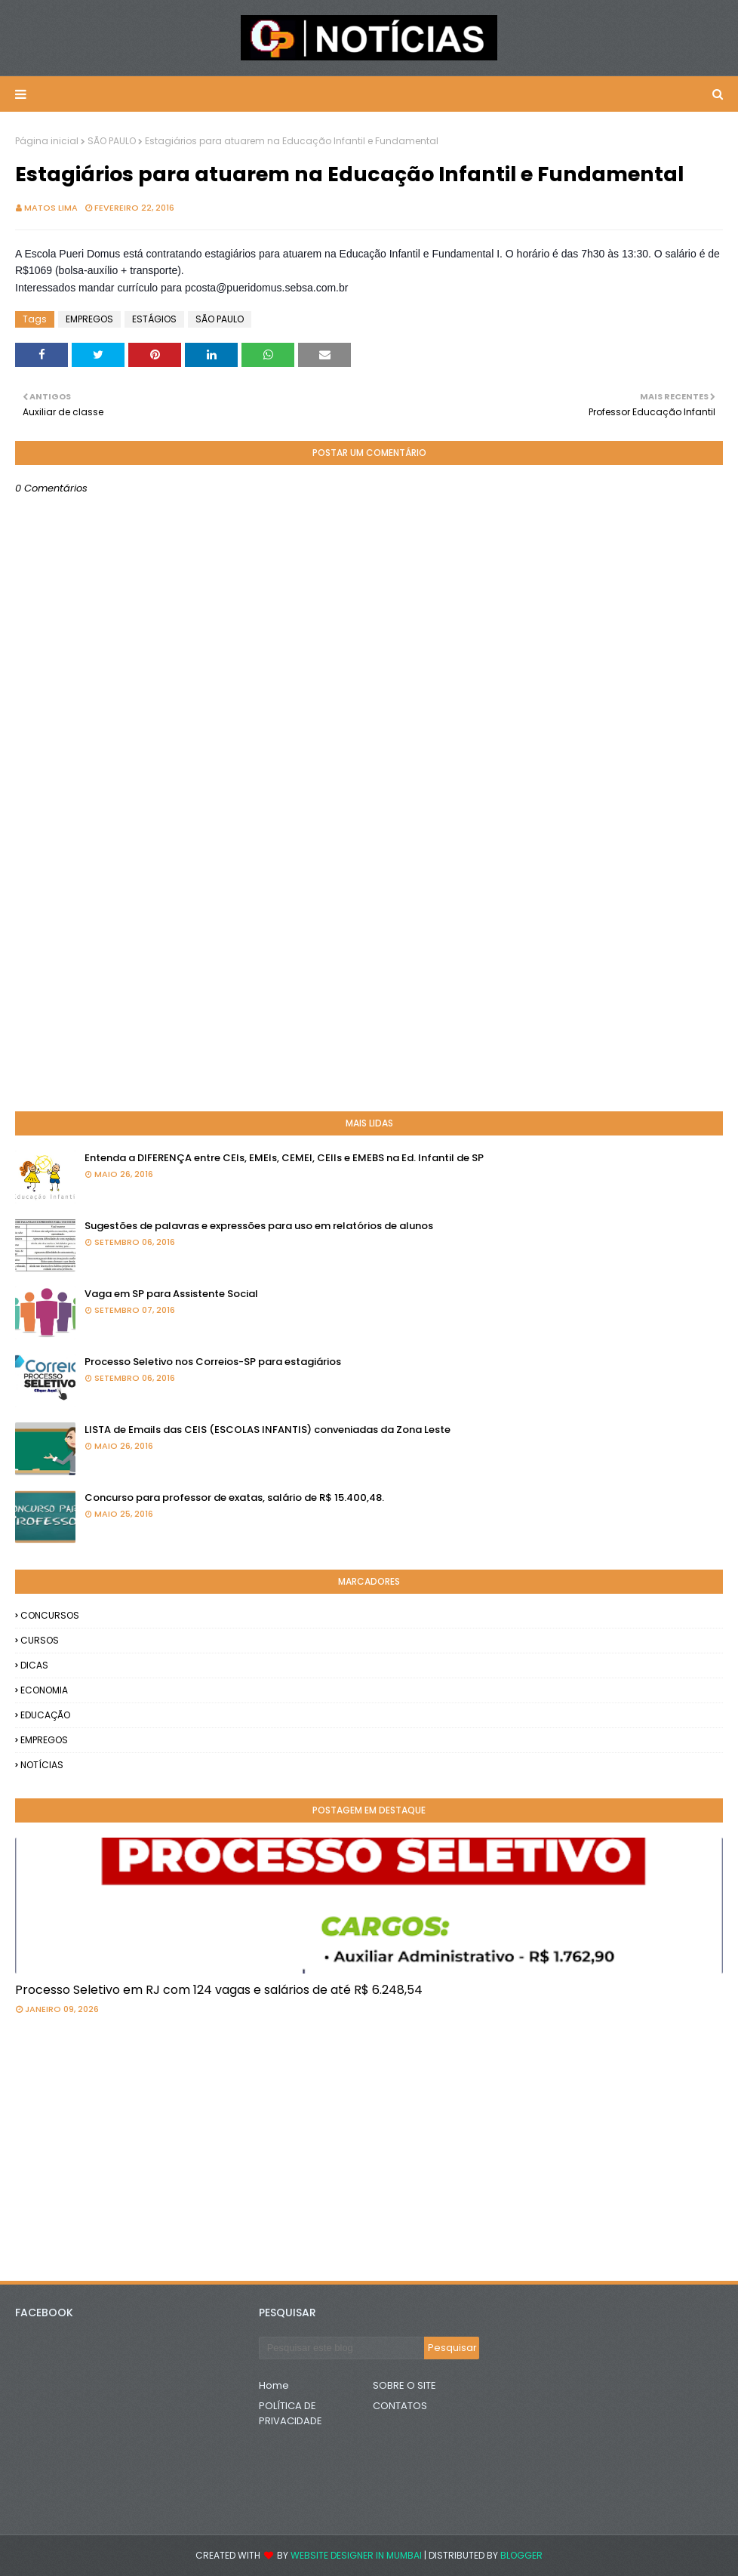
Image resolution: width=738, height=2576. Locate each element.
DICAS (34, 1665)
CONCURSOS (49, 1615)
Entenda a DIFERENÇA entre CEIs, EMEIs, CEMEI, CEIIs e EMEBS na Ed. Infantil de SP (284, 1158)
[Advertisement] (369, 979)
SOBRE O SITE (404, 2385)
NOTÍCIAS (41, 1764)
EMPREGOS (89, 319)
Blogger (521, 2555)
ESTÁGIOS (154, 319)
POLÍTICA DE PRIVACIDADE (290, 2413)
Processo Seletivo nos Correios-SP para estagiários (213, 1361)
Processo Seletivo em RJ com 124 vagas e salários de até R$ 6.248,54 (219, 1989)
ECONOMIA (44, 1690)
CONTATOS (400, 2406)
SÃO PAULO (112, 140)
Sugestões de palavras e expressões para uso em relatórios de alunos (259, 1226)
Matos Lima (51, 208)
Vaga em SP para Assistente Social (171, 1293)
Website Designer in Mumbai (356, 2555)
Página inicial (46, 140)
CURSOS (39, 1640)
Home (274, 2385)
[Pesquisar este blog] (341, 2348)
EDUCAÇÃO (45, 1715)
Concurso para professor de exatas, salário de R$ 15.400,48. (234, 1497)
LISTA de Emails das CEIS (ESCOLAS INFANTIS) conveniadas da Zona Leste (267, 1429)
